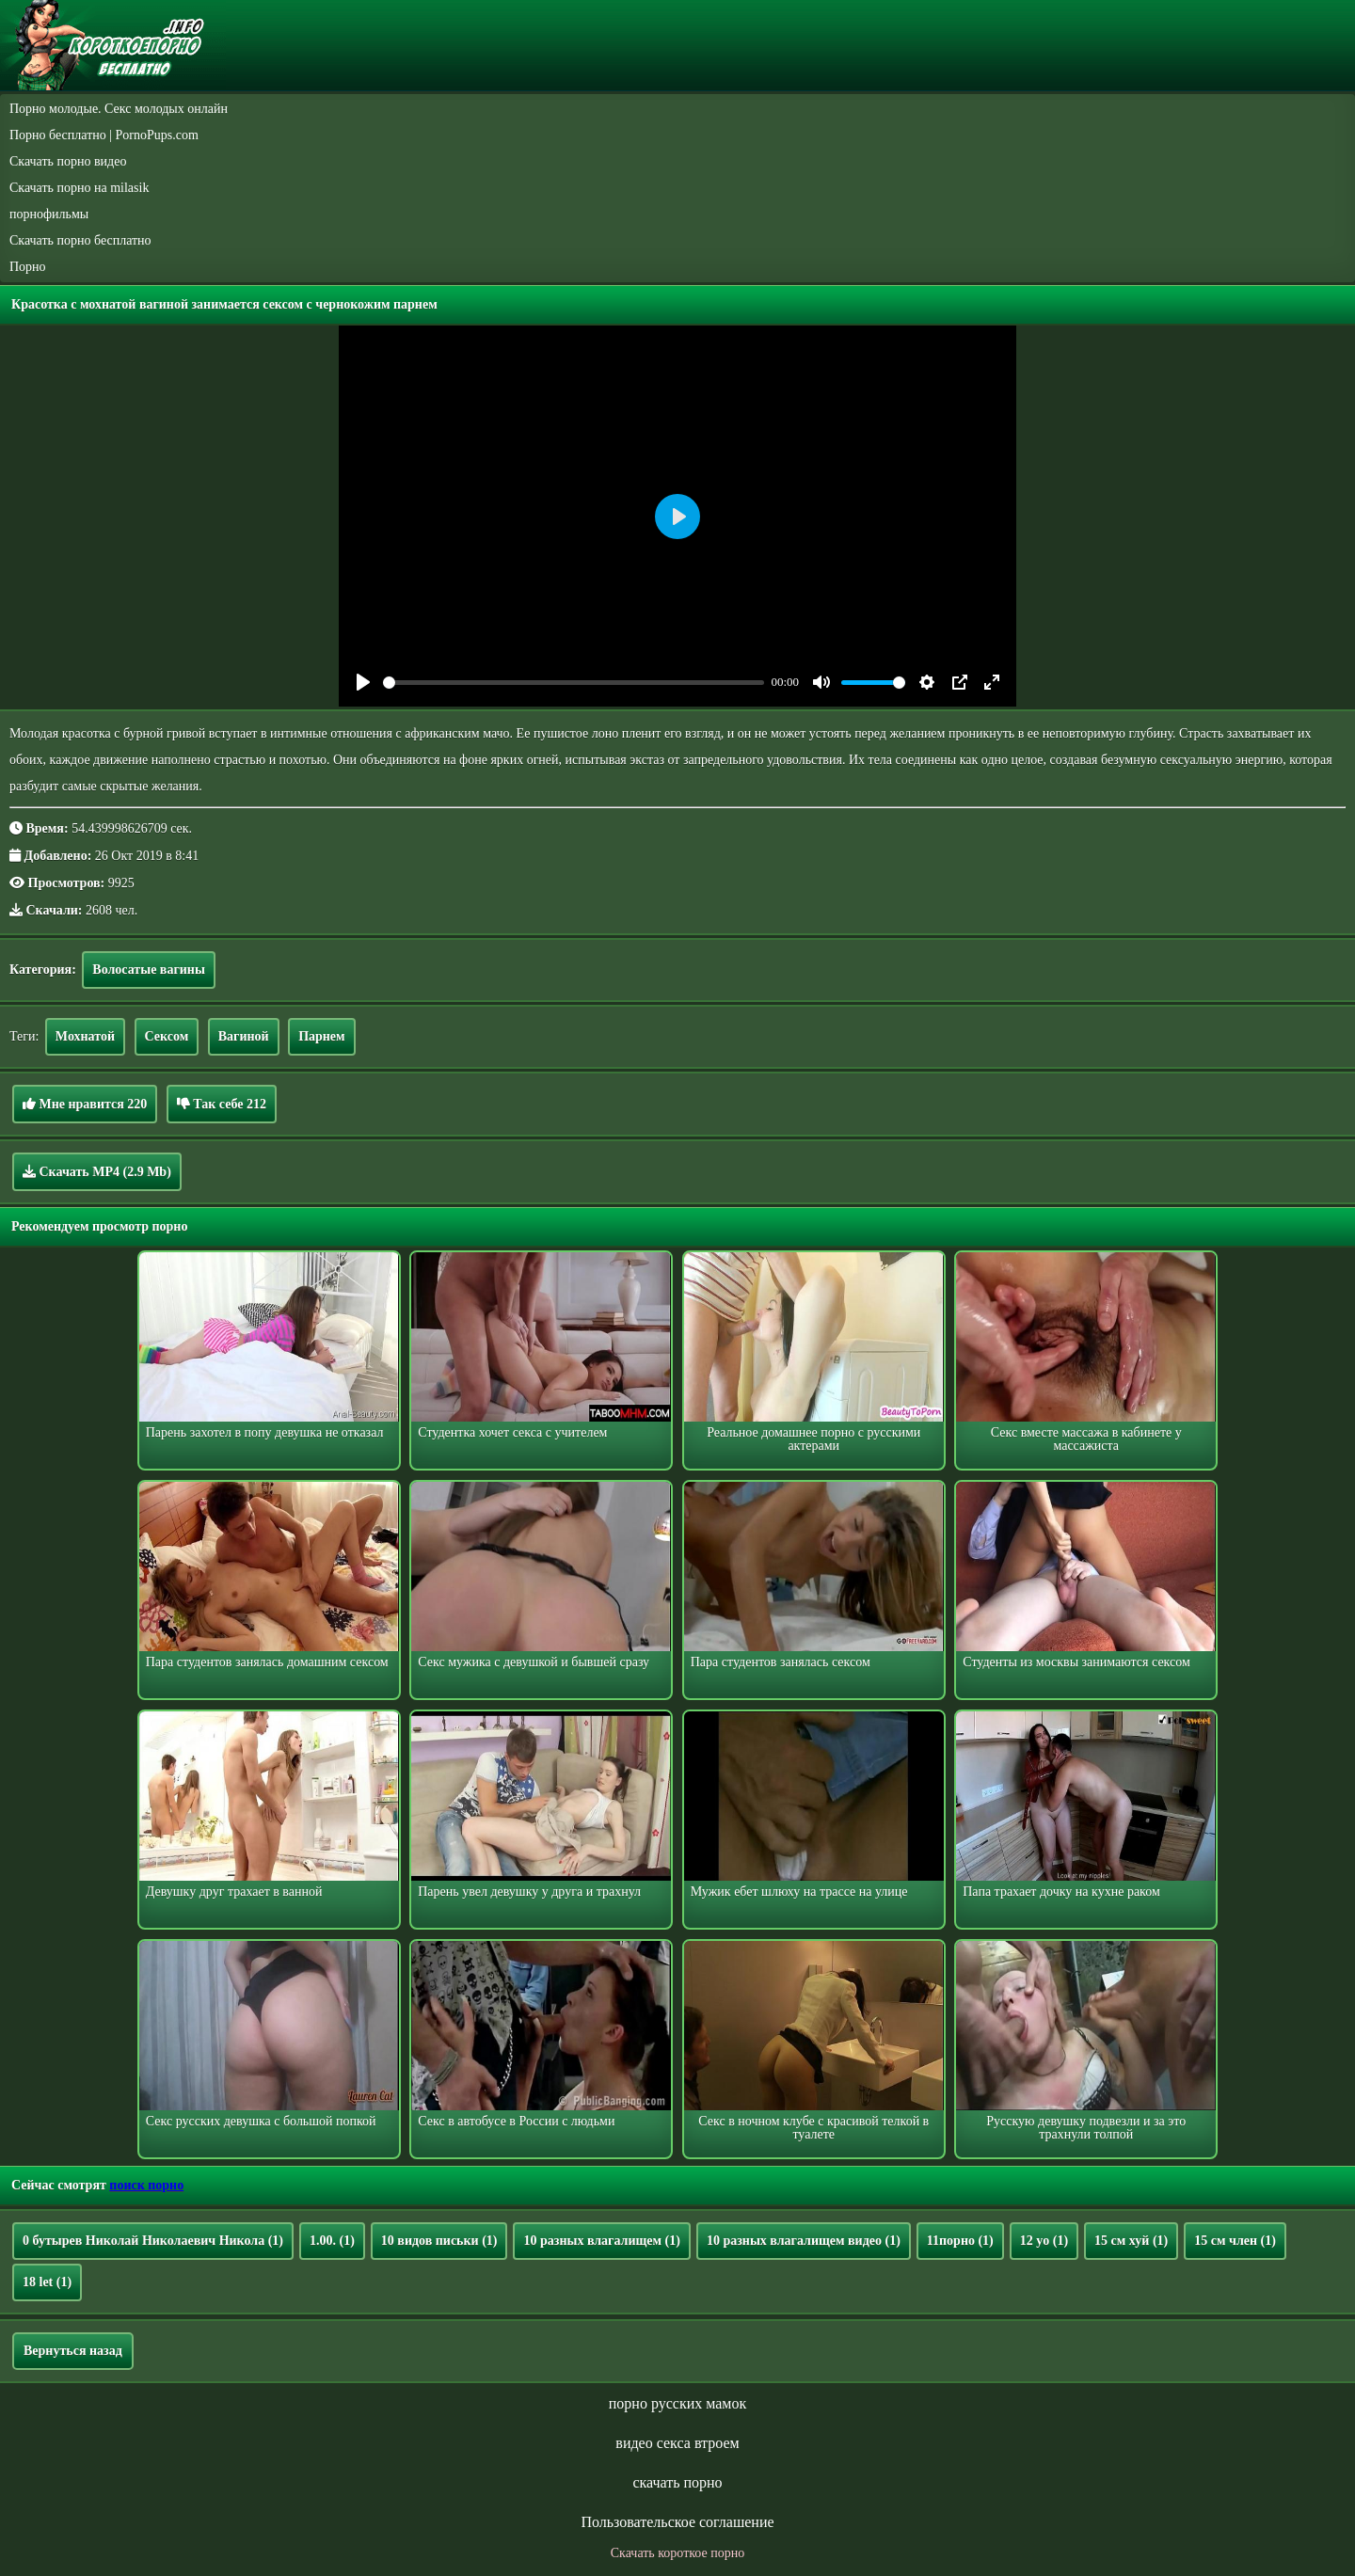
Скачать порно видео (67, 161)
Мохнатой (85, 1036)
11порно (960, 2241)
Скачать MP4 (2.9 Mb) (97, 1171)
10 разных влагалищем (601, 2241)
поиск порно (146, 2185)
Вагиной (243, 1036)
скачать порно (677, 2482)
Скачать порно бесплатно (80, 240)
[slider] (573, 683)
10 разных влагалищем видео (804, 2241)
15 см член (1235, 2241)
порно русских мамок (677, 2403)
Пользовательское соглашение (677, 2522)
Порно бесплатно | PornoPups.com (104, 135)
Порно (27, 267)
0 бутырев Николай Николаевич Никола (153, 2241)
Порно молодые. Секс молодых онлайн (118, 109)
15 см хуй (1131, 2241)
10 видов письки (439, 2241)
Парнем (321, 1036)
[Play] (363, 682)
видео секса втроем (677, 2443)
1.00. (332, 2241)
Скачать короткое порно (677, 2553)
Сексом (167, 1036)
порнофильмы (48, 214)
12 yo (1044, 2241)
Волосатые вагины (148, 969)
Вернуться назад (73, 2351)
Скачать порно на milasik (79, 188)
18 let (47, 2282)
